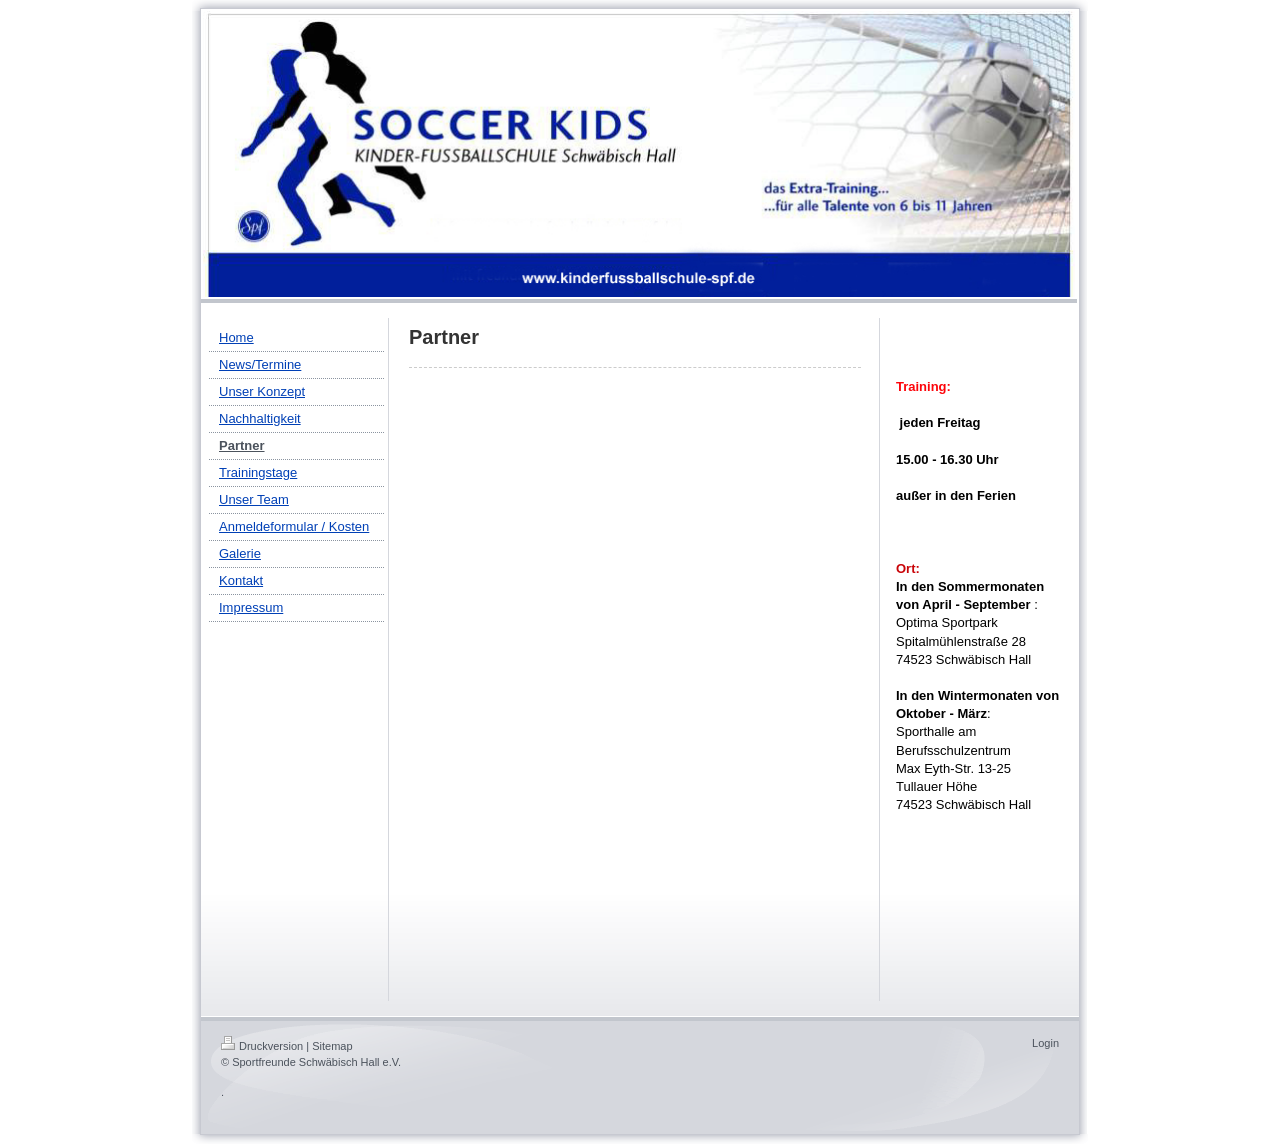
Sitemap (332, 1046)
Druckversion (262, 1046)
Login (1045, 1043)
